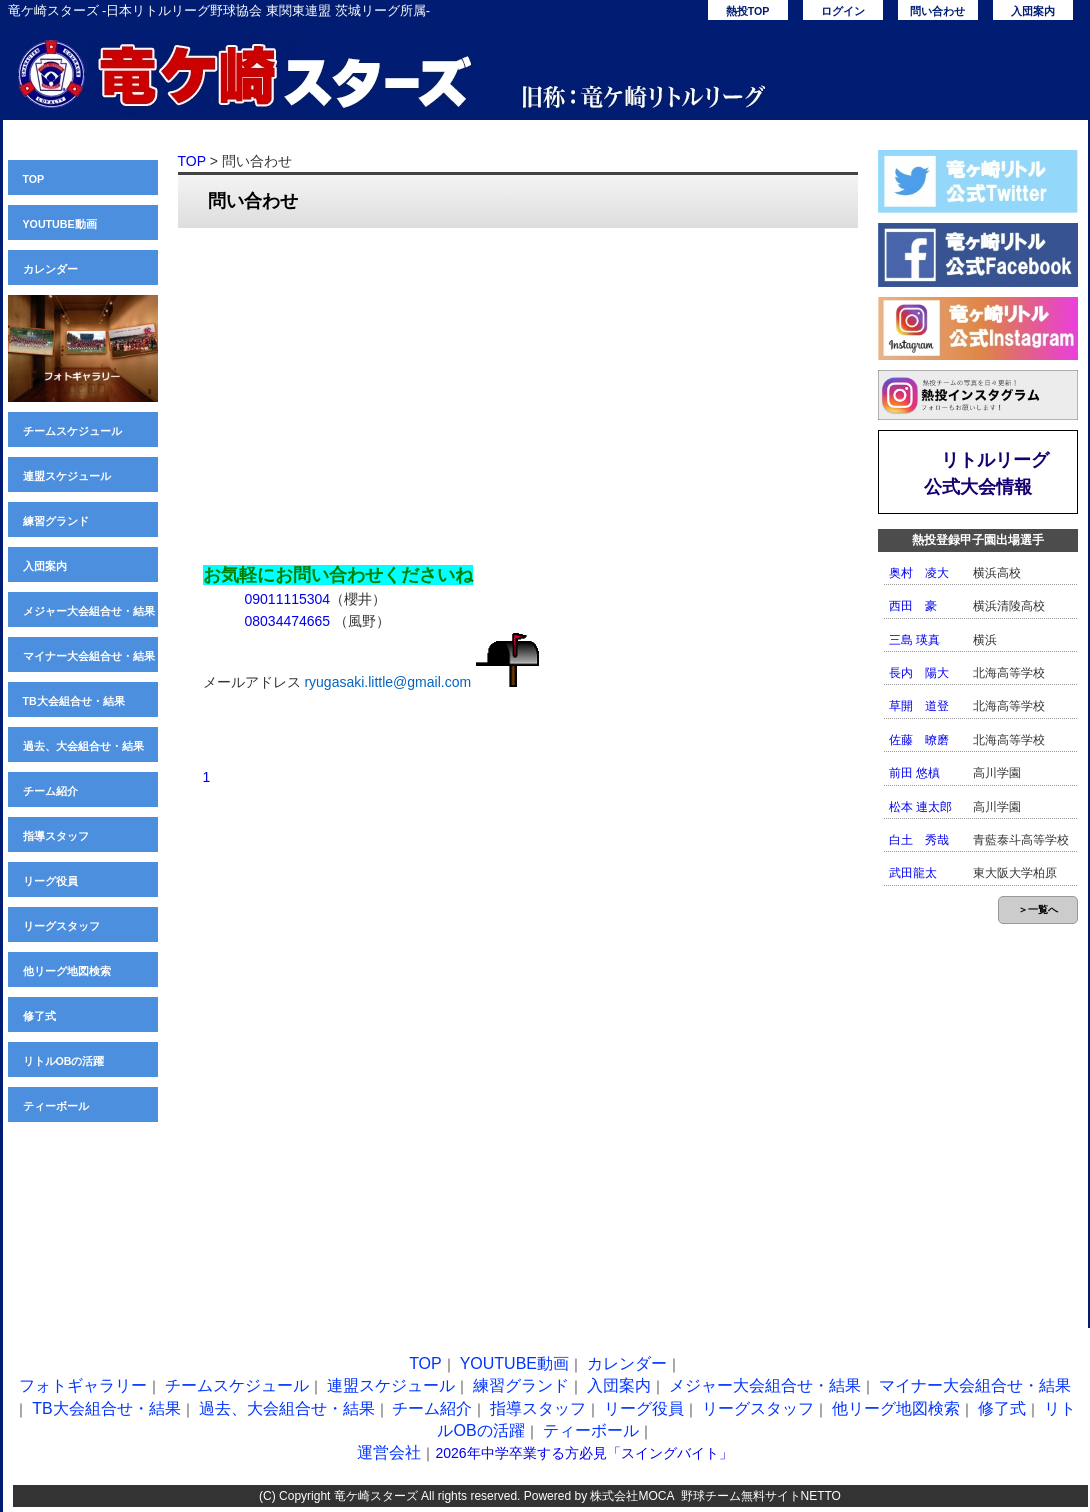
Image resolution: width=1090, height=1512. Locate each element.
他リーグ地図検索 (67, 971)
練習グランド (56, 521)
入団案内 (1033, 11)
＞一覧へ (1038, 909)
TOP (34, 179)
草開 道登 (919, 706)
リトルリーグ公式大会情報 (987, 473)
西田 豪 (913, 606)
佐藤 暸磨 (919, 740)
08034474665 (288, 621)
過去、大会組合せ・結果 (83, 746)
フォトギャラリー (83, 1385)
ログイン (843, 11)
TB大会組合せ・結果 (74, 701)
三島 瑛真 (914, 640)
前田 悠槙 (914, 773)
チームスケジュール (72, 431)
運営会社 (389, 1452)
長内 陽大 (919, 673)
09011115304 (288, 599)
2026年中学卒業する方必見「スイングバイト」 (583, 1453)
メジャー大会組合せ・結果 (89, 611)
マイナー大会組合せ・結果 (89, 656)
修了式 (39, 1016)
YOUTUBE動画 (60, 224)
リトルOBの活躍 (64, 1061)
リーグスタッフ (61, 926)
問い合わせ (937, 11)
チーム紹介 (50, 791)
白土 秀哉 (919, 840)
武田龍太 (913, 873)
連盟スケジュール (67, 476)
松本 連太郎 (920, 807)
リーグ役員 (50, 881)
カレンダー (50, 269)
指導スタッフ (56, 836)
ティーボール (56, 1106)
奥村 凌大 (919, 573)
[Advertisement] (518, 388)
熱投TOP (748, 11)
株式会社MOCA (631, 1496)
